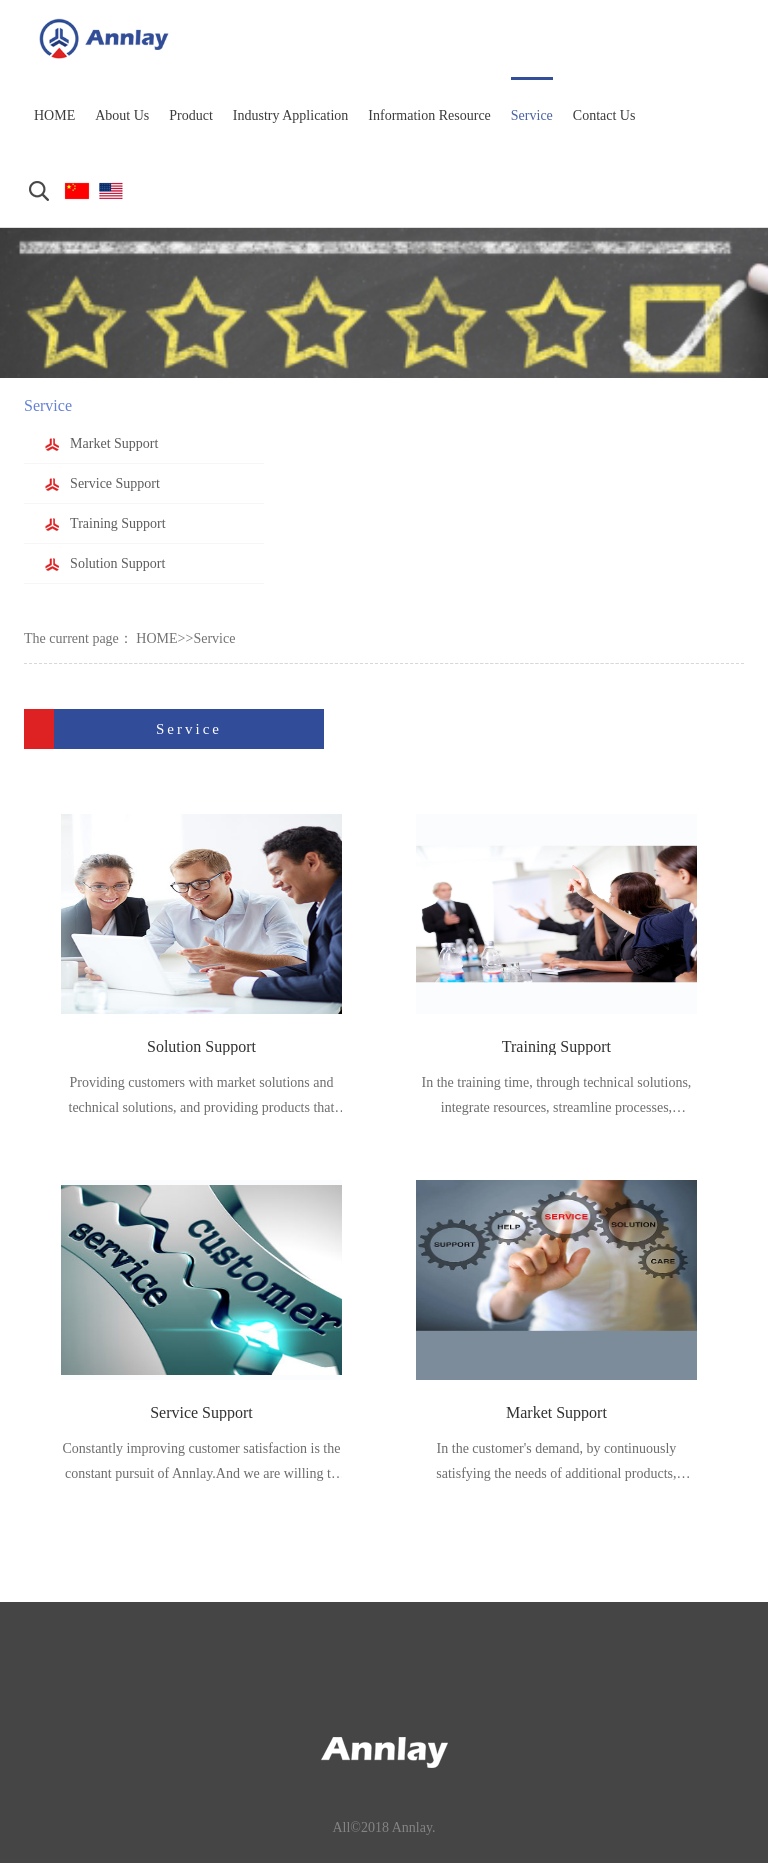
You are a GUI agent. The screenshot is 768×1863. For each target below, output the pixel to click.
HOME (156, 638)
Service (214, 638)
